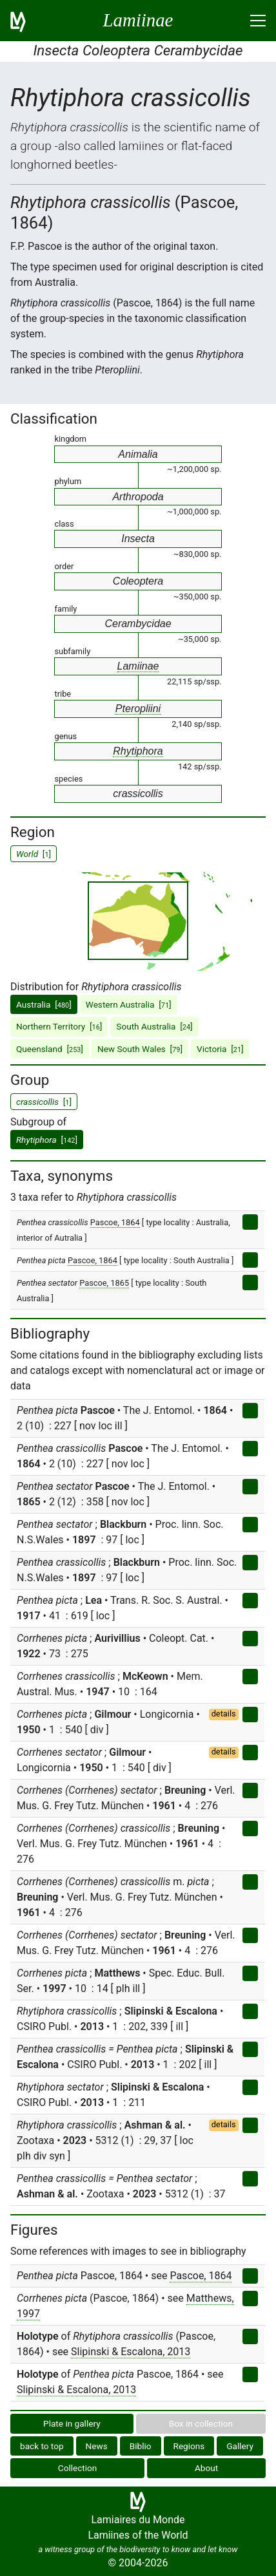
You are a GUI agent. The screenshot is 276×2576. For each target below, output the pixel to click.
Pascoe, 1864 (115, 1222)
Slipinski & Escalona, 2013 (130, 2352)
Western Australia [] (129, 1004)
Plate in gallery (72, 2423)
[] (46, 1139)
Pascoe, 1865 (104, 1283)
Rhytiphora (138, 751)
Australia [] (44, 1004)
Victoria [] (220, 1049)
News (97, 2446)
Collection (77, 2468)
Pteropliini (138, 708)
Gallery (239, 2446)
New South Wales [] (139, 1049)
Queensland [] (49, 1049)
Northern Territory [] (59, 1026)
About (206, 2468)
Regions (189, 2446)
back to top (42, 2446)
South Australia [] (154, 1026)
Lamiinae (138, 666)
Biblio (141, 2446)
